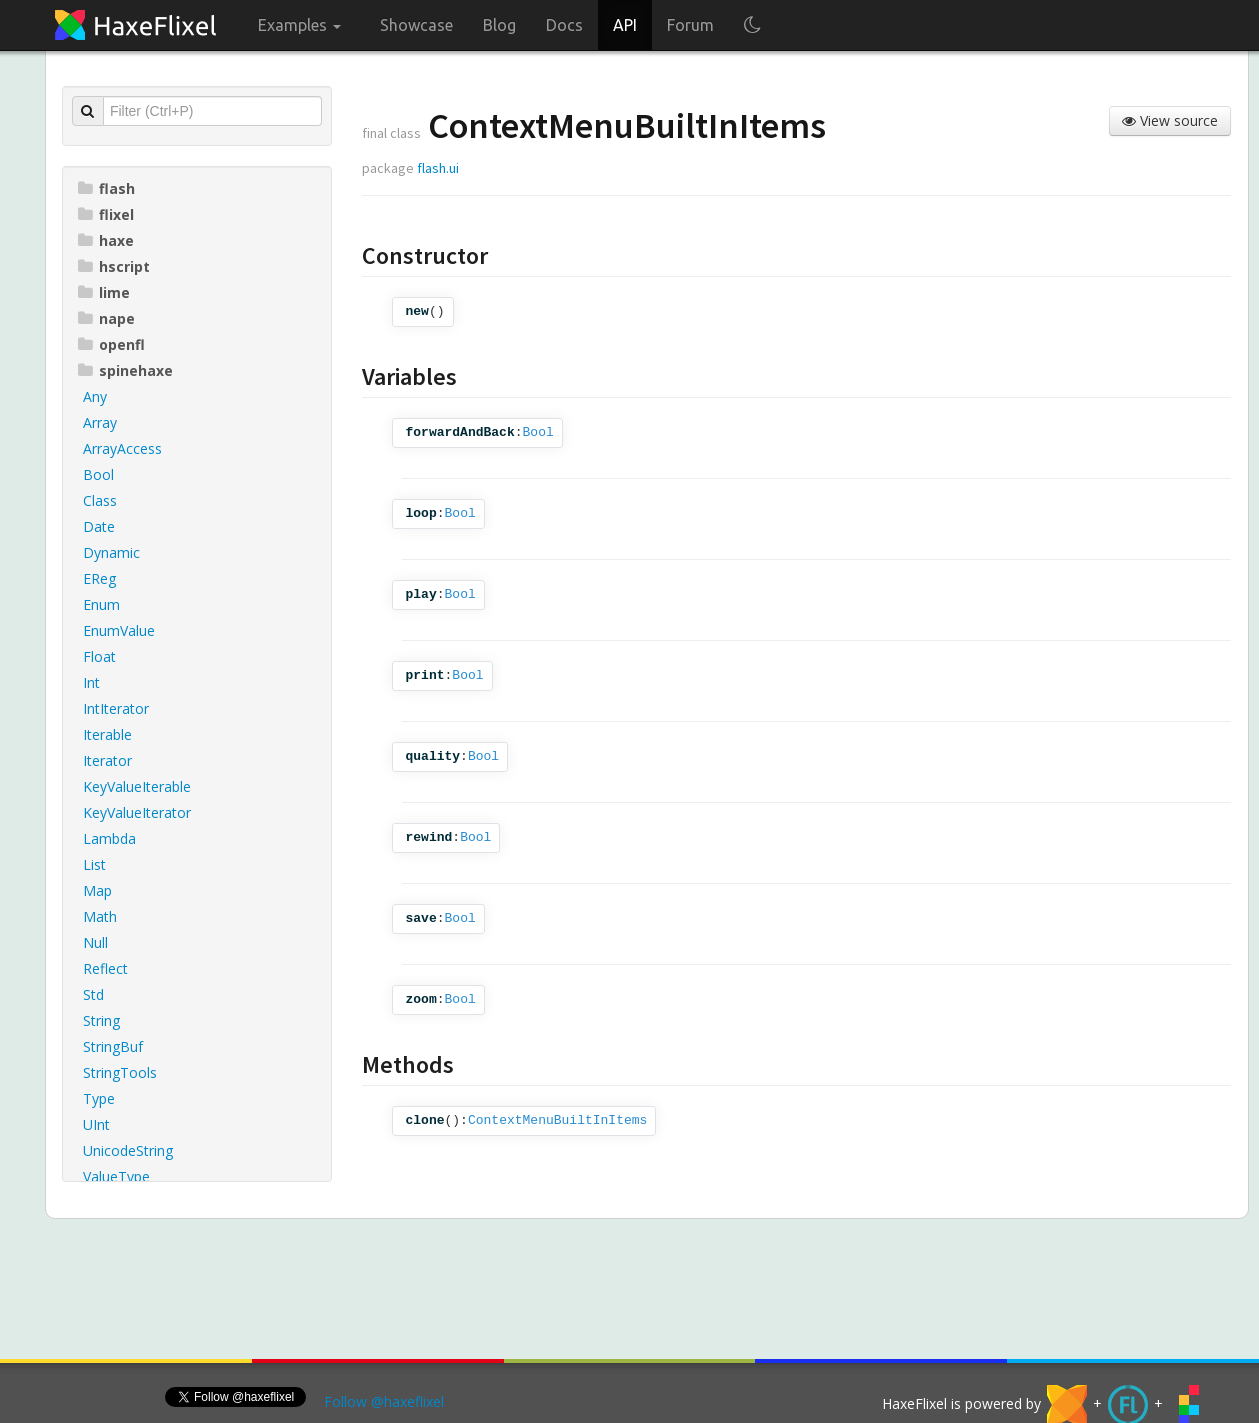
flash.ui (438, 168)
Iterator (107, 760)
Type (99, 1098)
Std (93, 994)
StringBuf (113, 1046)
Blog (499, 25)
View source (1170, 120)
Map (97, 890)
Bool (98, 474)
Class (100, 500)
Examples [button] (299, 25)
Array (100, 422)
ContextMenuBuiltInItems (557, 1120)
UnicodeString (128, 1150)
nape (106, 318)
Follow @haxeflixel (384, 1401)
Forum (690, 25)
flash (106, 188)
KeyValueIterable (137, 786)
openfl (111, 344)
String (101, 1020)
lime (104, 292)
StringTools (120, 1072)
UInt (96, 1124)
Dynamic (111, 552)
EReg (99, 578)
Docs (564, 25)
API (625, 25)
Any (95, 396)
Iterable (107, 734)
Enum (101, 604)
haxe (106, 240)
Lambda (109, 838)
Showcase (416, 25)
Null (95, 942)
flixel (106, 214)
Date (99, 526)
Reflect (105, 968)
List (94, 864)
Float (99, 656)
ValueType (116, 1176)
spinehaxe (125, 370)
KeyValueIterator (137, 812)
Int (91, 682)
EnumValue (119, 630)
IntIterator (116, 708)
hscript (114, 266)
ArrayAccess (122, 448)
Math (100, 916)
